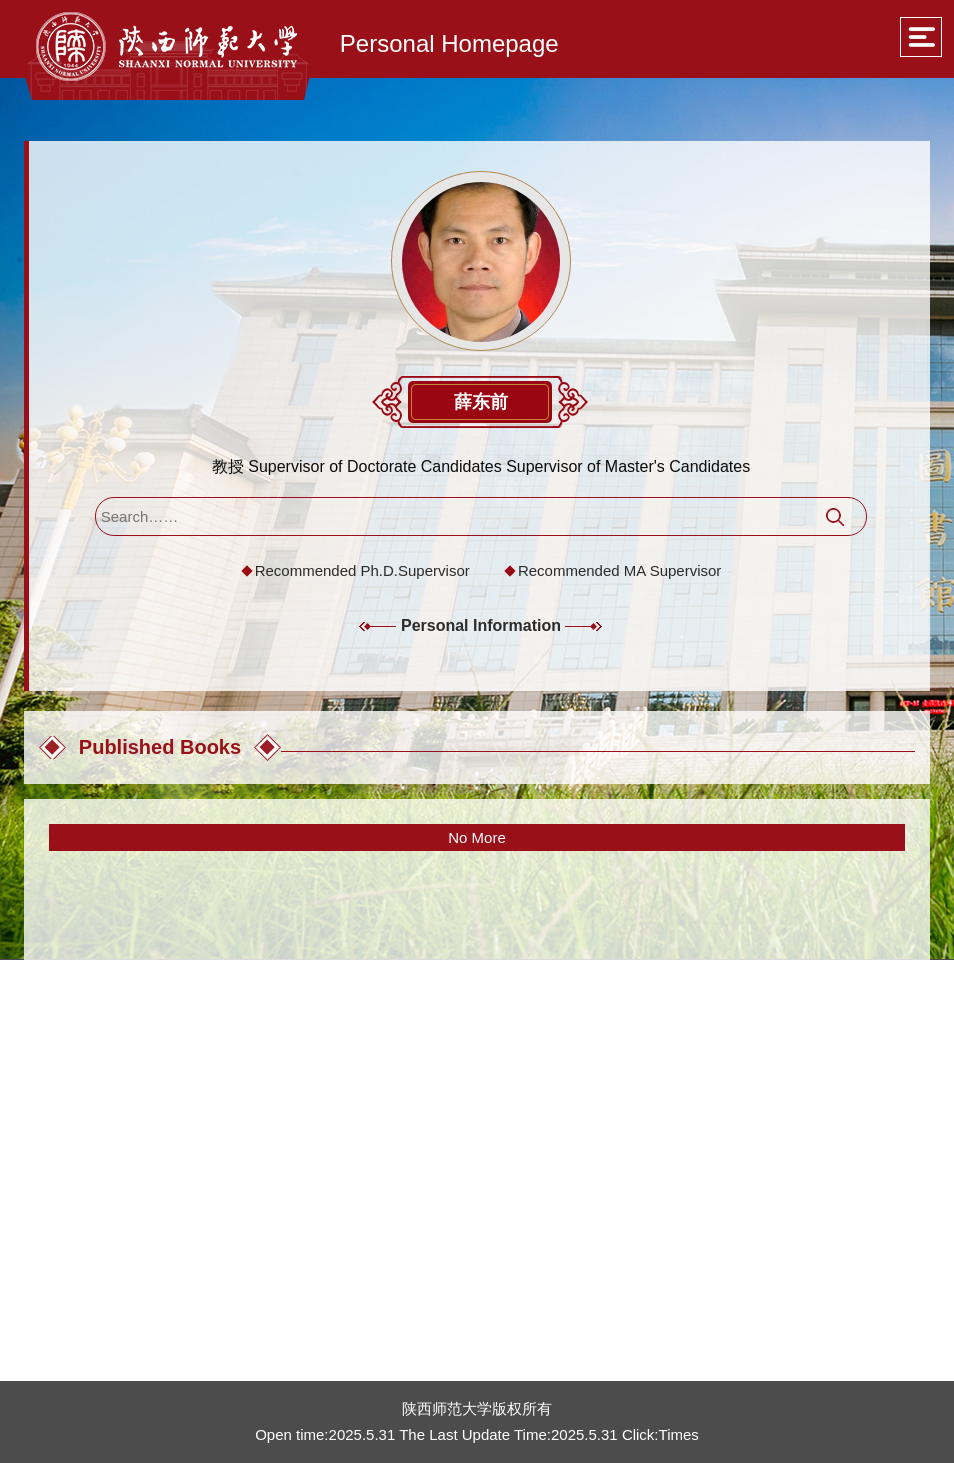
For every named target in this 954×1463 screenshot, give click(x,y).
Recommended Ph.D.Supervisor (362, 570)
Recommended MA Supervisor (619, 570)
